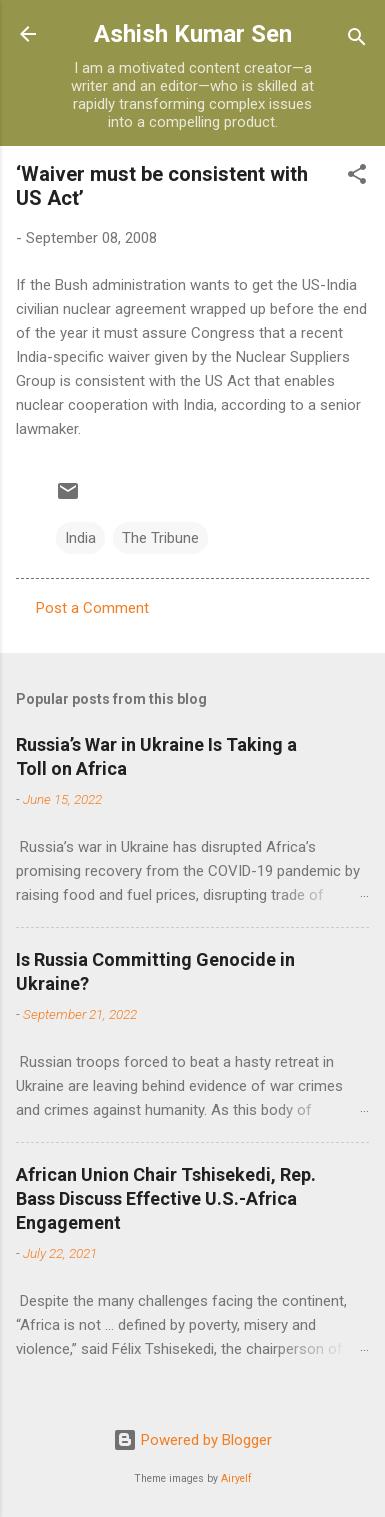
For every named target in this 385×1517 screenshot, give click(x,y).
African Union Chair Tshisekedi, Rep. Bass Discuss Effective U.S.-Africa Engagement (166, 1198)
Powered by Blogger (192, 1440)
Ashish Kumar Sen (193, 34)
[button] (357, 177)
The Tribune (160, 538)
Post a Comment (92, 608)
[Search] (357, 40)
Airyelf (236, 1478)
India (80, 538)
